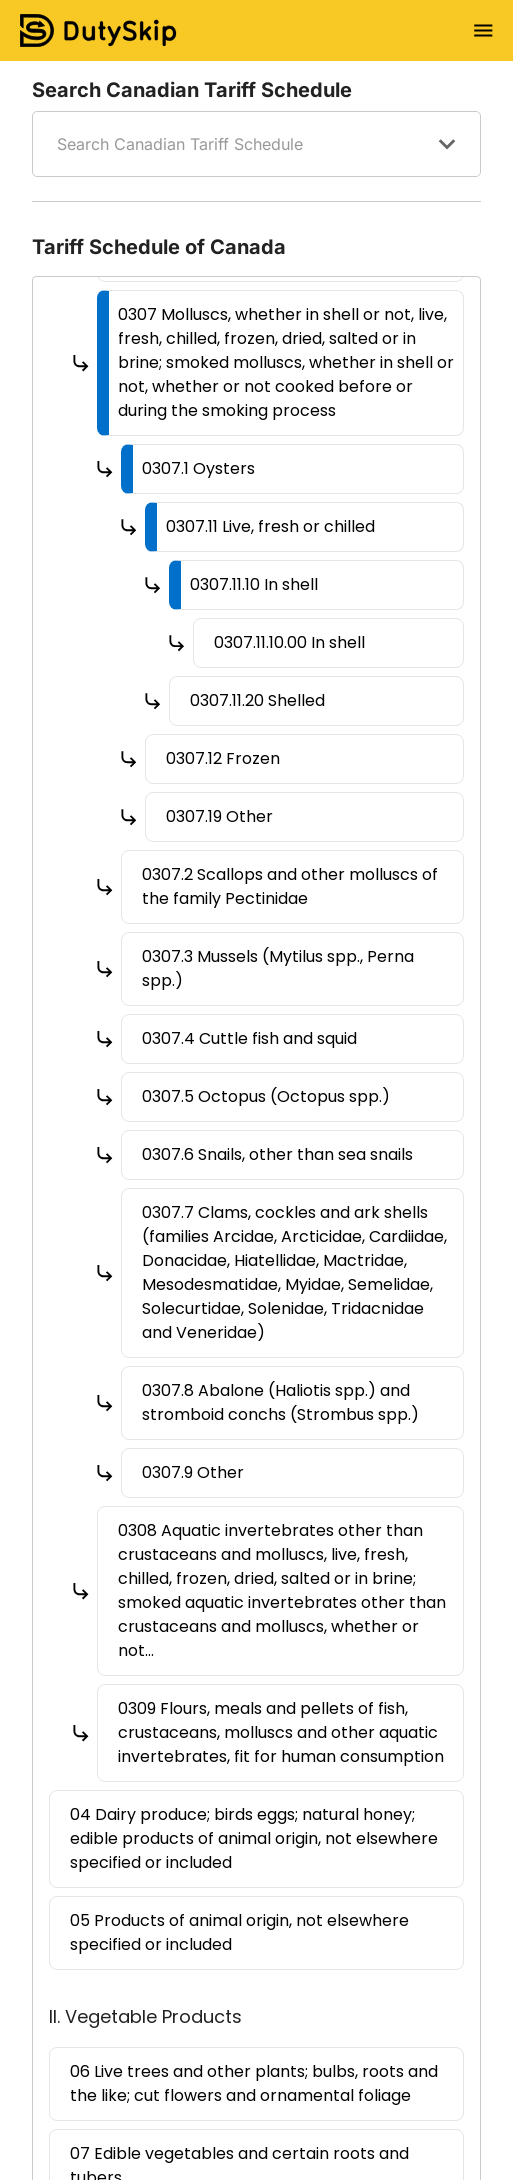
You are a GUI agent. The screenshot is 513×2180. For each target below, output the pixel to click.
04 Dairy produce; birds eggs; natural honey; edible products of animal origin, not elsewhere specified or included (254, 1838)
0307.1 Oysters (198, 468)
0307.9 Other (193, 1472)
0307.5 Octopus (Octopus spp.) (266, 1096)
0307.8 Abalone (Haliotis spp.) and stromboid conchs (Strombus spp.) (280, 1402)
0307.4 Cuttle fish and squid (249, 1038)
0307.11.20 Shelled (257, 700)
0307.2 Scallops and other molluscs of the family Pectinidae (290, 886)
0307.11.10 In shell (254, 584)
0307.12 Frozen (223, 758)
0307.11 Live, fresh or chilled (270, 526)
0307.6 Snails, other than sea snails (277, 1154)
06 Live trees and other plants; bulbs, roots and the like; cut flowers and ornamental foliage (254, 2083)
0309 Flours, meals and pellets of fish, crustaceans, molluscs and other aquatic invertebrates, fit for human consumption (281, 1732)
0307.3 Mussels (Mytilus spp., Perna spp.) (278, 968)
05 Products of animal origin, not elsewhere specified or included (239, 1932)
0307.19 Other (219, 816)
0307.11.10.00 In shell (289, 642)
